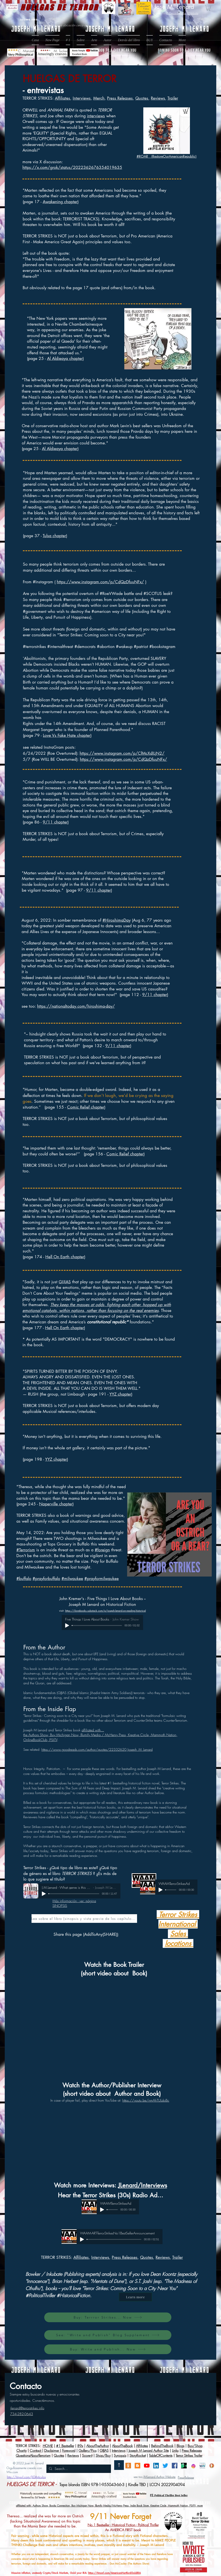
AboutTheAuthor (97, 2445)
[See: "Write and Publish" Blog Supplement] (107, 2335)
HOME (48, 2445)
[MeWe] (202, 2465)
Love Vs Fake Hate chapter (66, 735)
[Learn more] (135, 2297)
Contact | (36, 2450)
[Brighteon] (147, 2465)
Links (175, 2450)
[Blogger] (137, 2465)
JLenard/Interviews (142, 2185)
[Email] (128, 2465)
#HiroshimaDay (117, 920)
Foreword (68, 2450)
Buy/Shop (195, 2445)
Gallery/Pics (87, 2450)
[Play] (67, 1625)
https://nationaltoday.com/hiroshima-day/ (76, 1006)
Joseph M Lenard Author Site (149, 2450)
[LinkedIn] (156, 2465)
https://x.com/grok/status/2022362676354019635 (72, 167)
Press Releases (120, 98)
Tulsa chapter (54, 535)
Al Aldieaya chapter (65, 358)
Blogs (180, 2445)
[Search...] (78, 2469)
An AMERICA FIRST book (123, 2527)
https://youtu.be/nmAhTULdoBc (145, 2100)
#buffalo (23, 1578)
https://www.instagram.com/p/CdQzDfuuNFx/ (100, 582)
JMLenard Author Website (182, 13)
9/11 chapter (55, 822)
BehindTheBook (162, 2445)
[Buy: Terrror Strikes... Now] (107, 2317)
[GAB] (184, 2465)
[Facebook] (174, 2465)
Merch (98, 98)
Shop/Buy (103, 2455)
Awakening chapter (60, 201)
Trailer (172, 98)
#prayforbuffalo (46, 1578)
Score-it (87, 2455)
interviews (96, 116)
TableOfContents (160, 2455)
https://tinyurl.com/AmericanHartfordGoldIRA (114, 2573)
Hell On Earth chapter (64, 1257)
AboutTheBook (122, 2445)
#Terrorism (25, 1550)
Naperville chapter (56, 1504)
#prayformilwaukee (101, 1578)
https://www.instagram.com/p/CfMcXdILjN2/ (122, 753)
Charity (21, 2450)
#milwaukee (72, 1578)
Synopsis (120, 2455)
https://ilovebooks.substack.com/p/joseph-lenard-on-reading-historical (105, 1611)
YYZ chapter (120, 1394)
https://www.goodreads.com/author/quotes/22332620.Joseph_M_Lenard (97, 1749)
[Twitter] (165, 2465)
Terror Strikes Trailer (189, 2455)
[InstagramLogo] (193, 2465)
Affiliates (62, 98)
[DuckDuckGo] (212, 2465)
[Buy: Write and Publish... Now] (107, 2349)
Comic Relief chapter (85, 1107)
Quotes (141, 98)
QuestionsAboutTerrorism (33, 2455)
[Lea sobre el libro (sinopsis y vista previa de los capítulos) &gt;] (84, 1918)
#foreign (102, 1550)
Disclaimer (52, 2450)
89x (80, 2445)
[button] (149, 40)
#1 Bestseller (65, 2445)
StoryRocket (137, 2455)
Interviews (118, 2450)
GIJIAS (65, 1282)
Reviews (158, 98)
